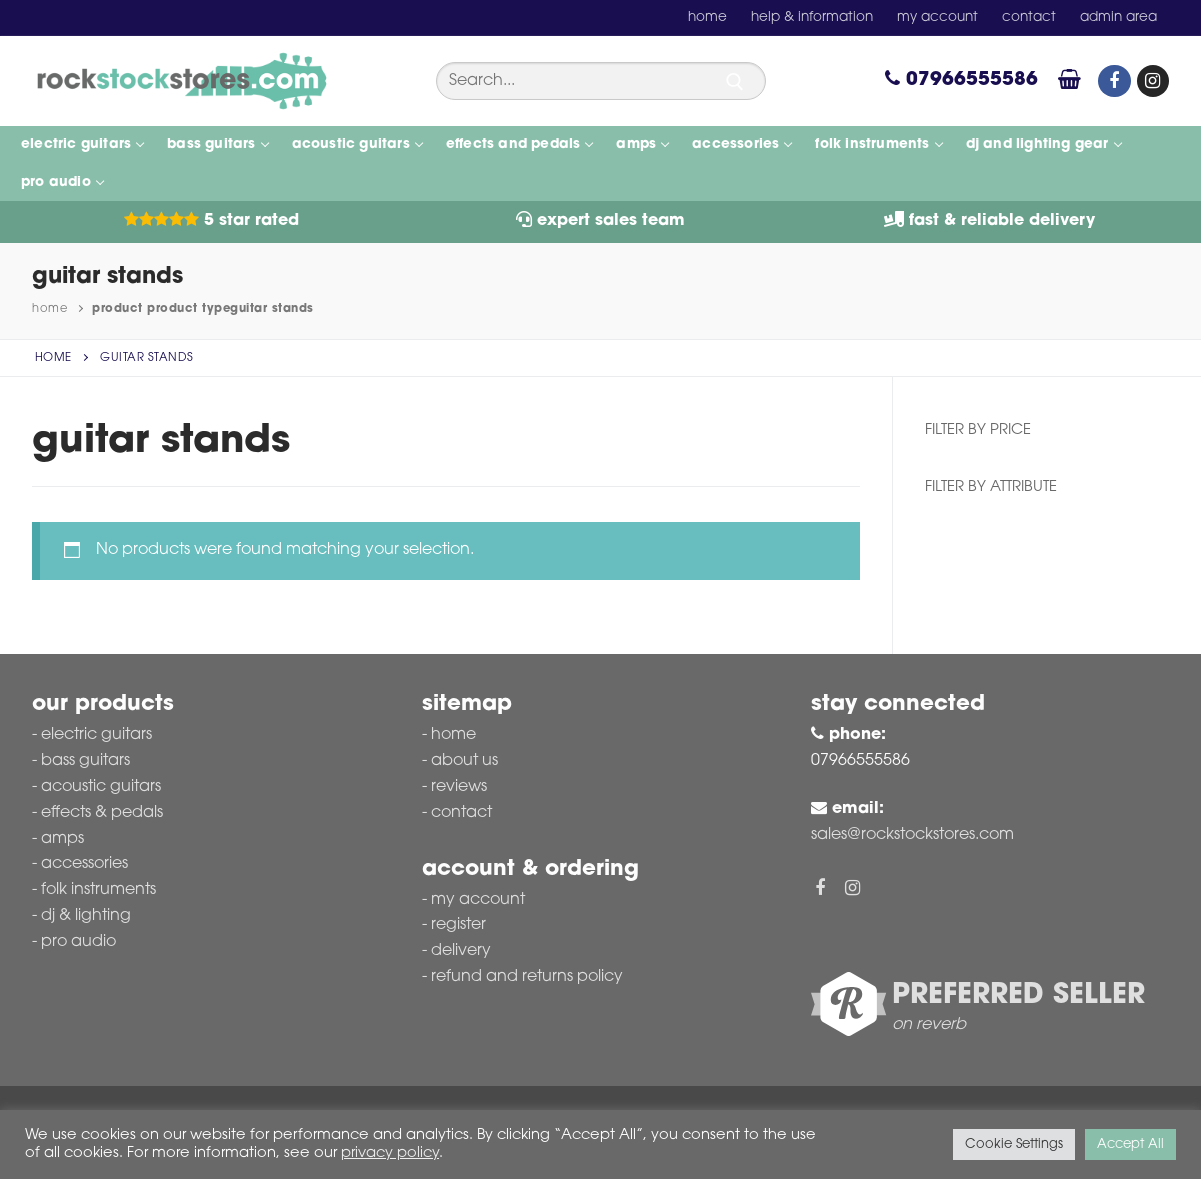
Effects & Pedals (102, 813)
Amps (62, 839)
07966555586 (961, 80)
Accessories (84, 864)
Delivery (461, 951)
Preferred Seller (1018, 996)
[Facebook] (1114, 81)
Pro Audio (78, 942)
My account (478, 900)
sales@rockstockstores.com (912, 835)
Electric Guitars (96, 735)
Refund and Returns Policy (527, 977)
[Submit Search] (735, 82)
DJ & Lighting (86, 916)
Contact (461, 813)
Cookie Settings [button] (1014, 1144)
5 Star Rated (211, 221)
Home (49, 309)
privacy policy (390, 1153)
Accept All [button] (1130, 1144)
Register (458, 925)
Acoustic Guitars (101, 787)
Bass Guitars (85, 761)
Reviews (459, 787)
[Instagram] (1153, 81)
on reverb (929, 1025)
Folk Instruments (98, 890)
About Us (464, 761)
